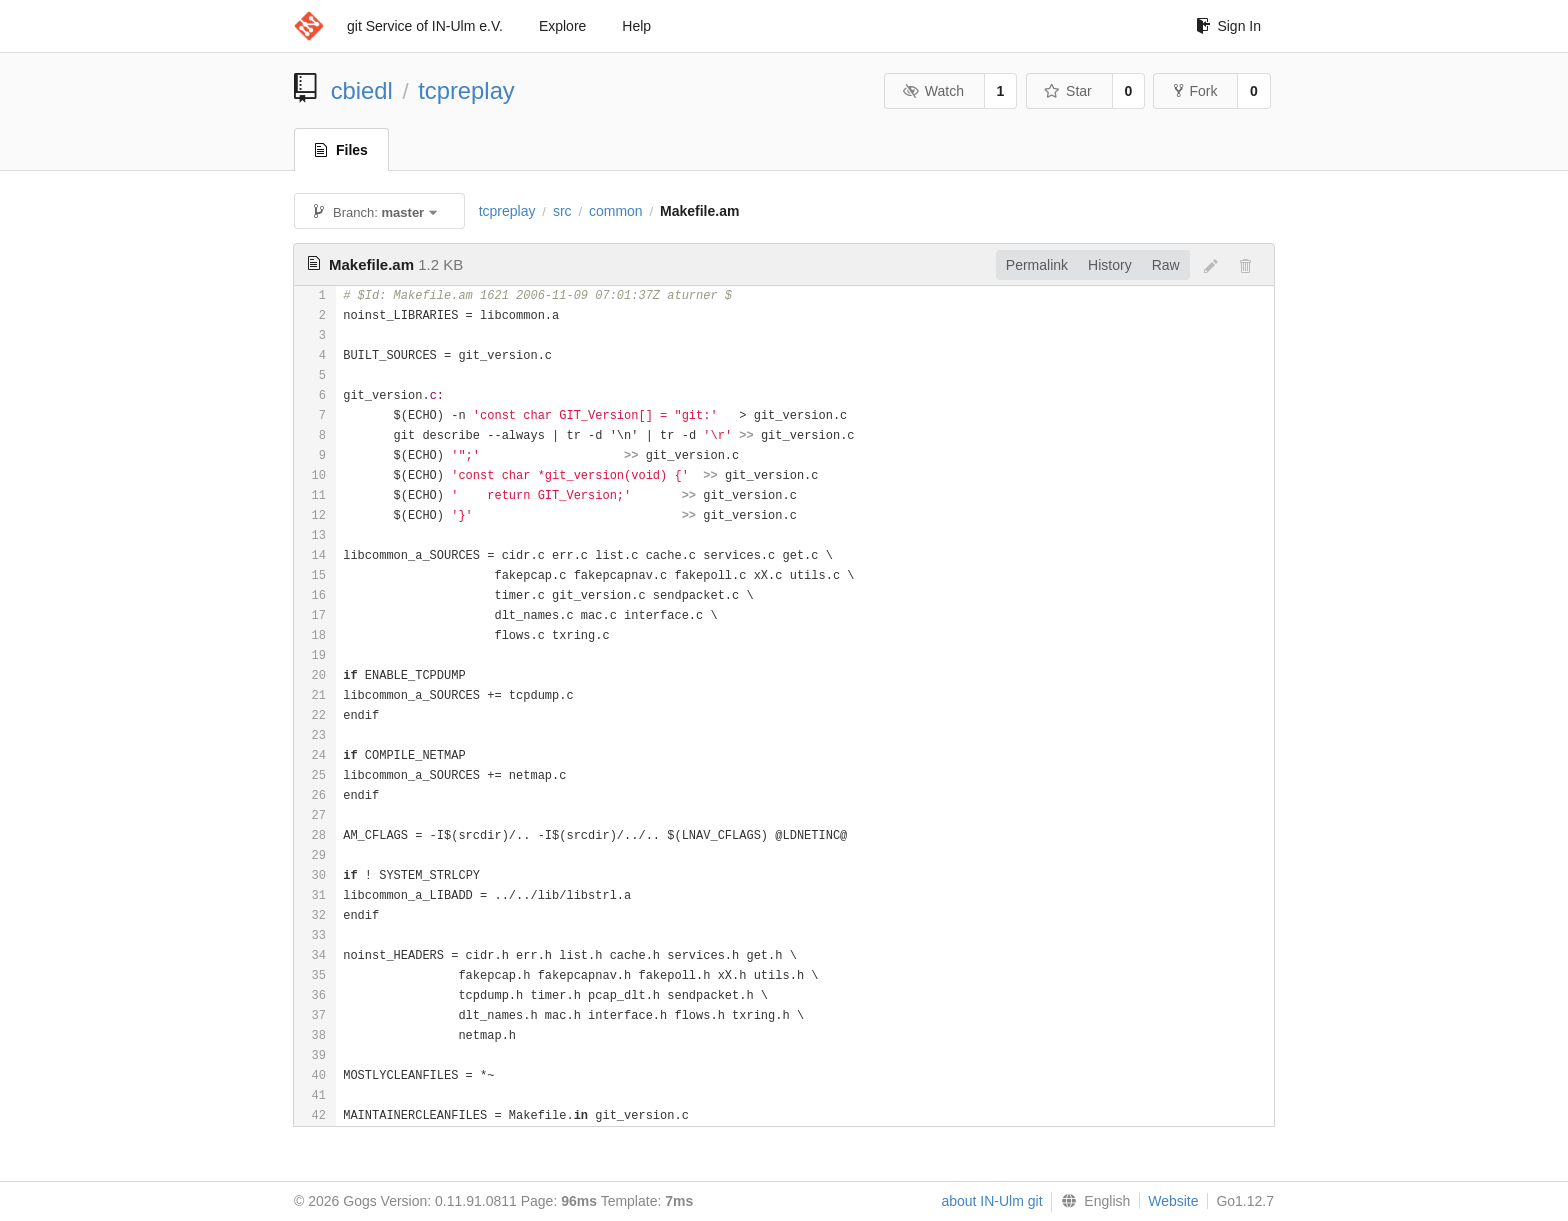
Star (1068, 91)
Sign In (1228, 26)
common (616, 211)
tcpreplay (466, 90)
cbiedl (362, 90)
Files (341, 150)
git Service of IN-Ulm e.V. (425, 26)
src (562, 211)
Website (1173, 1201)
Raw (1166, 265)
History (1110, 265)
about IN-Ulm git (991, 1201)
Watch (933, 91)
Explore (562, 26)
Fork (1195, 91)
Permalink (1037, 265)
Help (636, 26)
